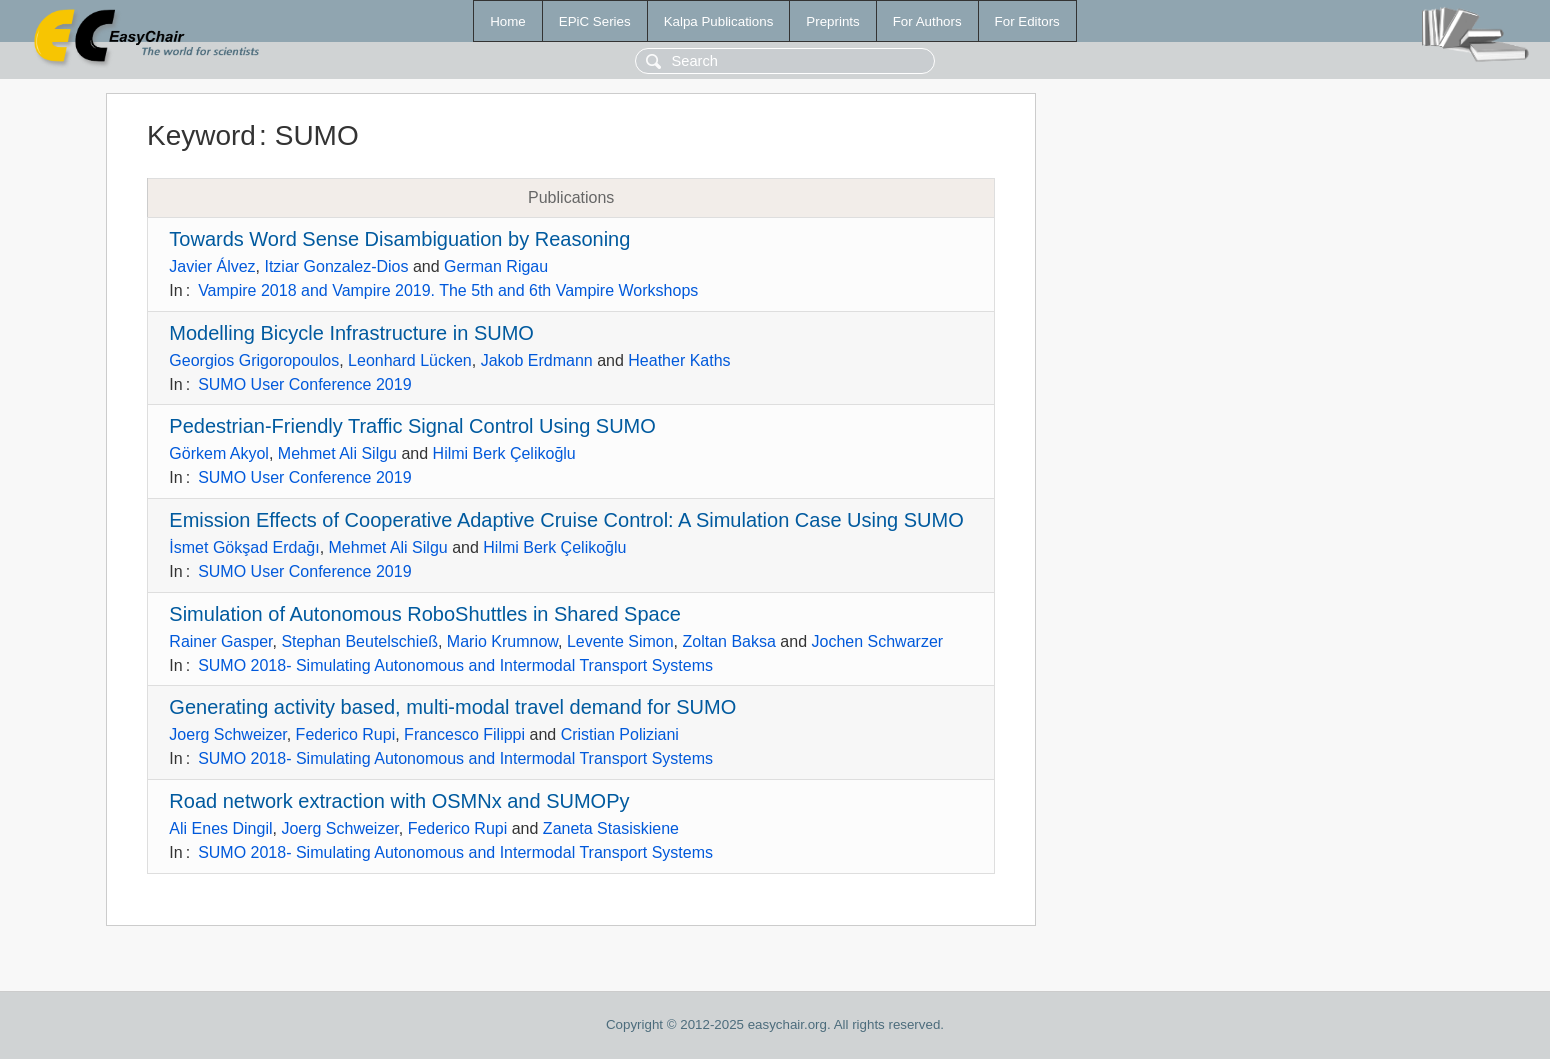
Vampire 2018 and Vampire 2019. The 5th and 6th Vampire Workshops (448, 290)
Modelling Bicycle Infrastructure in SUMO (351, 333)
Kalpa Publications (719, 21)
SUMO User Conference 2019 (304, 384)
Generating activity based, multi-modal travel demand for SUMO (452, 707)
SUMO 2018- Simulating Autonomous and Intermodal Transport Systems (455, 665)
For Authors (927, 21)
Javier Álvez (212, 266)
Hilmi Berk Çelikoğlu (504, 453)
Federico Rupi (346, 734)
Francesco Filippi (464, 734)
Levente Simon (620, 641)
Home (508, 21)
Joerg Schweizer (227, 734)
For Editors (1027, 21)
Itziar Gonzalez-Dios (336, 266)
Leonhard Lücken (410, 360)
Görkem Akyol (219, 453)
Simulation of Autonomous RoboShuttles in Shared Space (424, 614)
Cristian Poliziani (620, 734)
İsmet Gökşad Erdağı (244, 547)
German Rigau (496, 266)
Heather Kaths (679, 360)
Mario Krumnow (502, 641)
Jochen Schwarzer (877, 641)
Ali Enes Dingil (220, 828)
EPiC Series (595, 21)
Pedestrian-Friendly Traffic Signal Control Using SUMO (412, 426)
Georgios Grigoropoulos (254, 360)
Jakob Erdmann (537, 360)
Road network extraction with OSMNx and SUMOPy (399, 801)
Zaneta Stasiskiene (611, 828)
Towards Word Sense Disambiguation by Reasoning (399, 239)
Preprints (832, 21)
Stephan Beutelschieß (359, 641)
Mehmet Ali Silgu (337, 453)
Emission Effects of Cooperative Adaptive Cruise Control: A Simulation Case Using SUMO (566, 520)
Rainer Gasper (220, 641)
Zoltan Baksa (729, 641)
